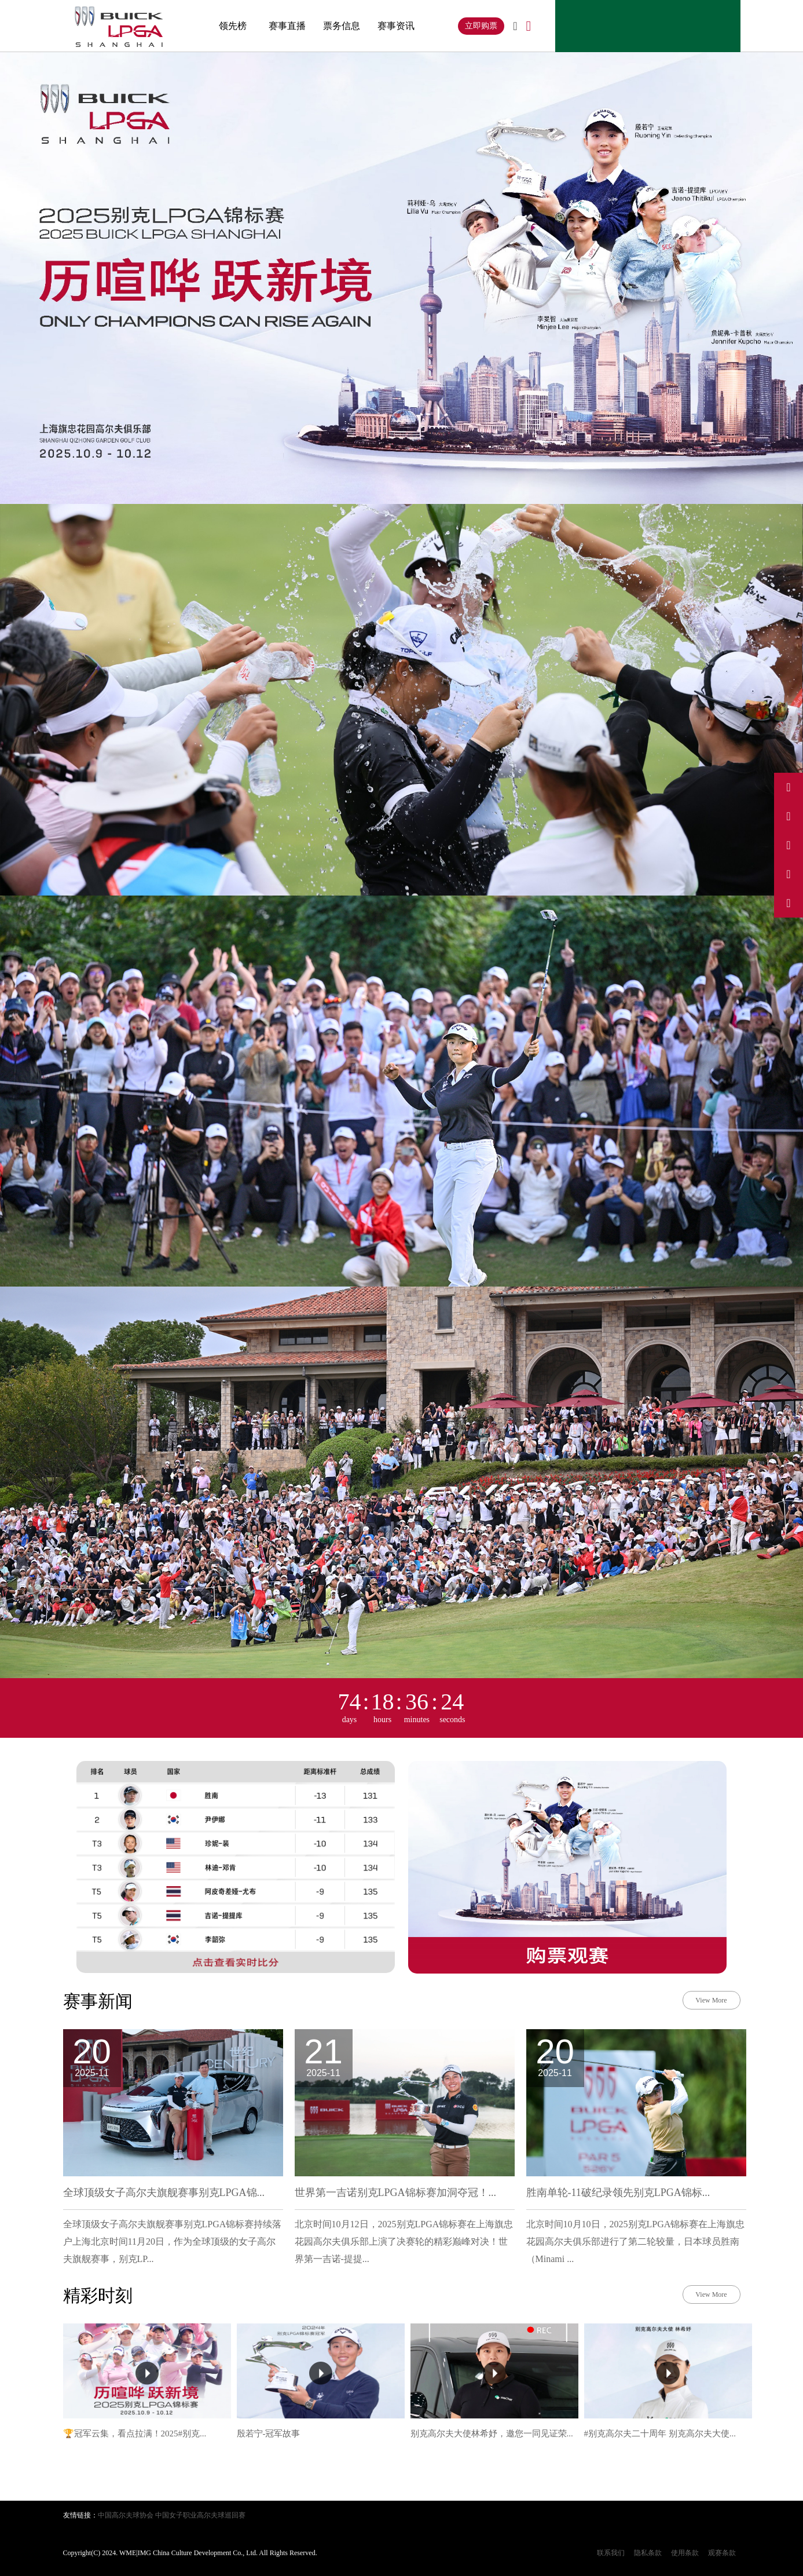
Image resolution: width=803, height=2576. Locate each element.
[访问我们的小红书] (788, 874)
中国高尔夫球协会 (125, 2515)
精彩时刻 (98, 2295)
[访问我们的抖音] (788, 816)
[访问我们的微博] (788, 787)
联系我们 (611, 2553)
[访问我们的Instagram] (788, 845)
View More (711, 2000)
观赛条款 (722, 2553)
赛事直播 (287, 26)
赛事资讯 (396, 26)
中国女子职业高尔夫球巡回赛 (200, 2515)
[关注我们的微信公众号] (788, 903)
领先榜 (233, 26)
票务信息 (341, 26)
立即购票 (481, 25)
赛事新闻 (98, 2001)
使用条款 (685, 2553)
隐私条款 (648, 2553)
